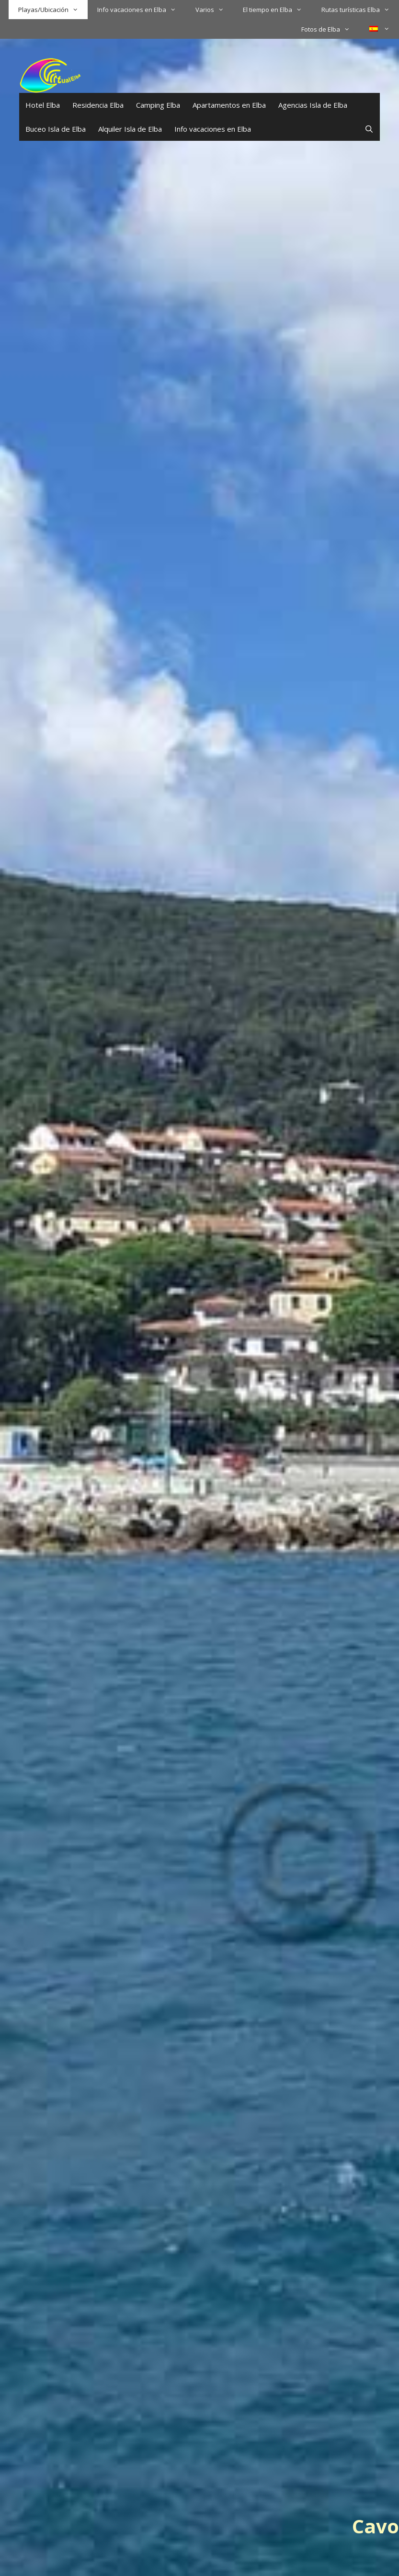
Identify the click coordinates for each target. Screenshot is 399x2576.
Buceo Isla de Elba (55, 129)
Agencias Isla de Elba (312, 105)
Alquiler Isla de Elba (130, 129)
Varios (214, 9)
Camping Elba (158, 105)
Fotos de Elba (330, 29)
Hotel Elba (42, 105)
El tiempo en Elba (277, 9)
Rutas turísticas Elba (360, 9)
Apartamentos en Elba (229, 105)
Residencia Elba (98, 105)
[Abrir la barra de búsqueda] (369, 129)
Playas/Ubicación (53, 9)
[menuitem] (379, 28)
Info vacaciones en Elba (141, 9)
